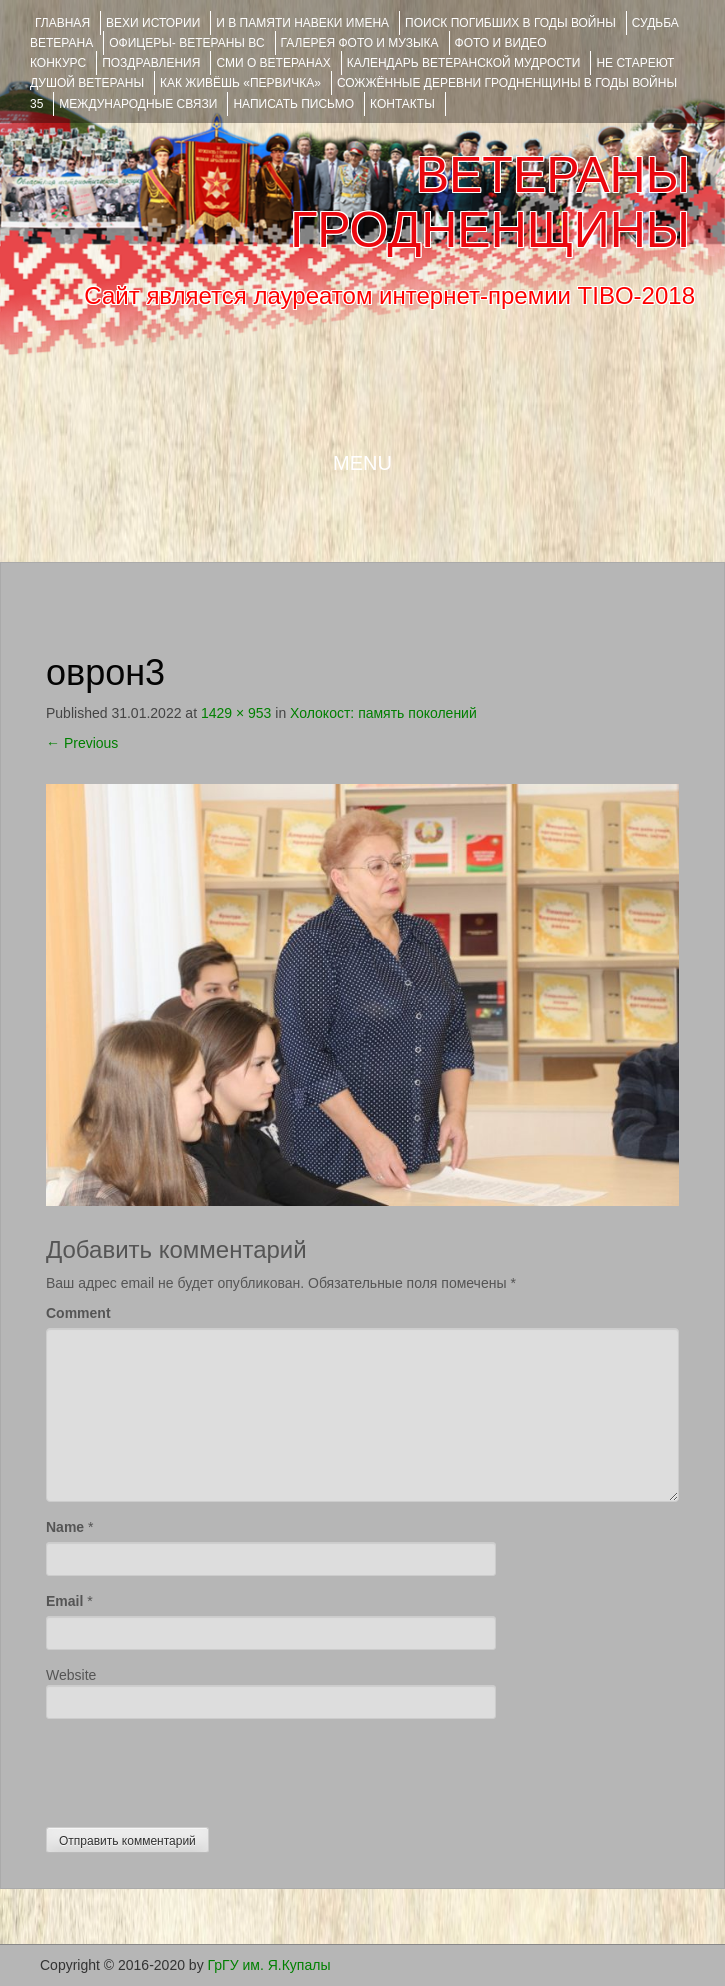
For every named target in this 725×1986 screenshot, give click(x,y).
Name (65, 1527)
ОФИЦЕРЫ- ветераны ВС (186, 43)
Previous (82, 743)
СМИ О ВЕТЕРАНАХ (273, 63)
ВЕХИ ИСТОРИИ (153, 23)
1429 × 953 (236, 713)
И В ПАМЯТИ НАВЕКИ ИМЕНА (302, 23)
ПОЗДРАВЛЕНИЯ (151, 63)
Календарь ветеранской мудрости (464, 63)
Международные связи (138, 104)
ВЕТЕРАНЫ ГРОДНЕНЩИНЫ (490, 202)
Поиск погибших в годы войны (510, 23)
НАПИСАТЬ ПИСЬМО (293, 104)
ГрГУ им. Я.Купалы (269, 1965)
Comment (78, 1313)
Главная (62, 23)
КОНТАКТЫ (402, 104)
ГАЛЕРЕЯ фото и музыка (360, 43)
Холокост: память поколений (383, 713)
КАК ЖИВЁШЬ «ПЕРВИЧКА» (240, 83)
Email (64, 1601)
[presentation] (198, 1768)
